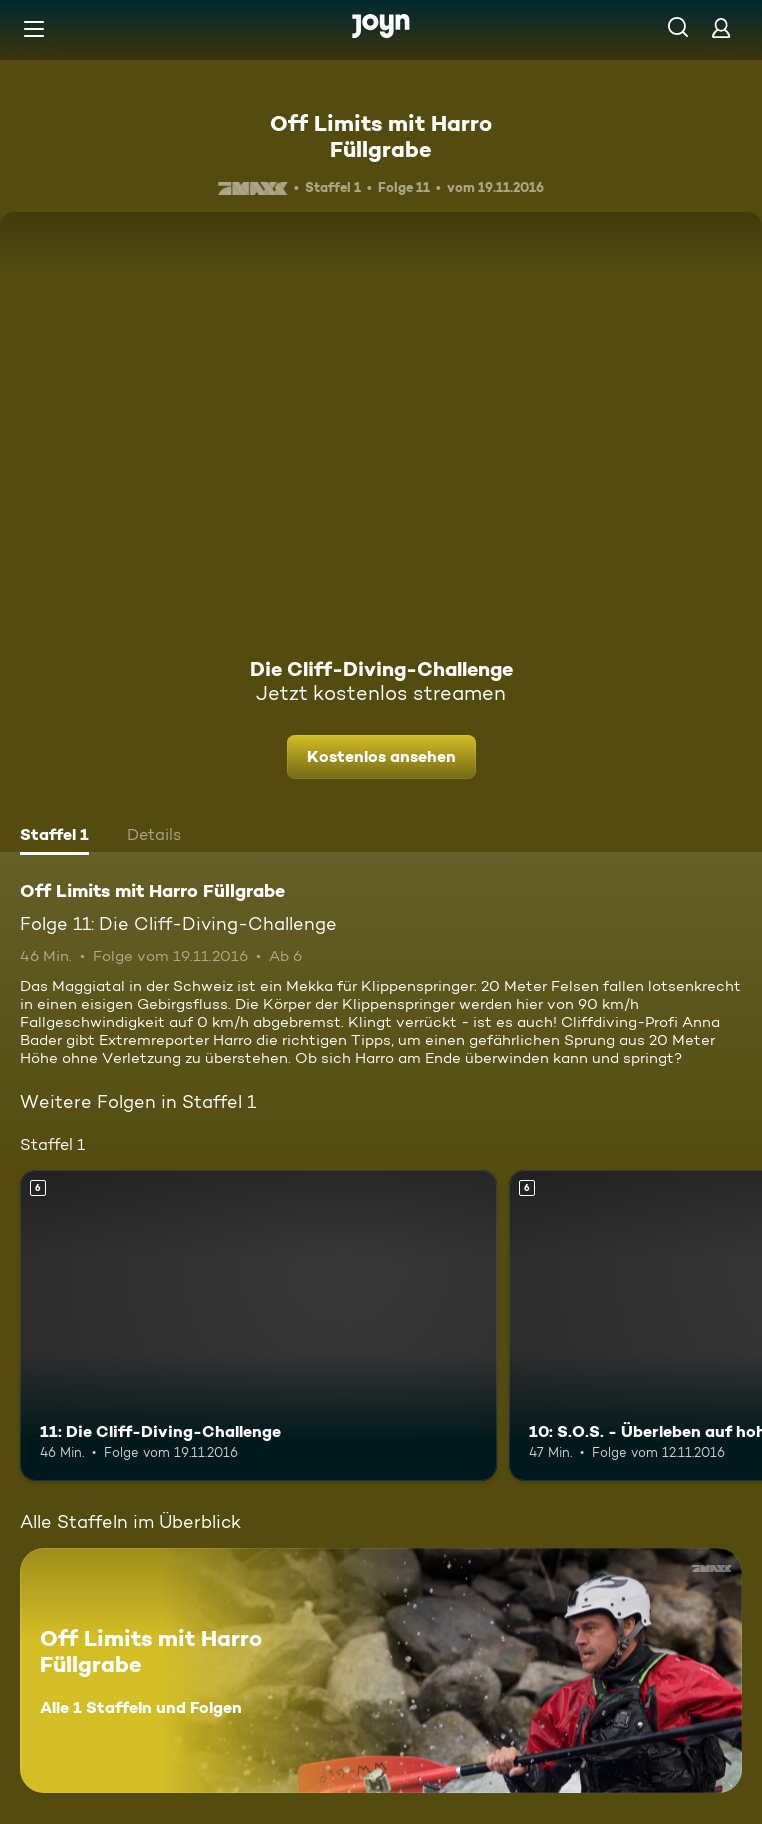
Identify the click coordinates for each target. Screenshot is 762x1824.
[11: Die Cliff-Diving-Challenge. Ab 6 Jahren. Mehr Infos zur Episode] (258, 1325)
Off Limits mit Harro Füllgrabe (381, 136)
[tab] (54, 837)
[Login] (721, 27)
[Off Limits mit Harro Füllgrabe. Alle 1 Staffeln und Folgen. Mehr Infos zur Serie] (381, 1670)
